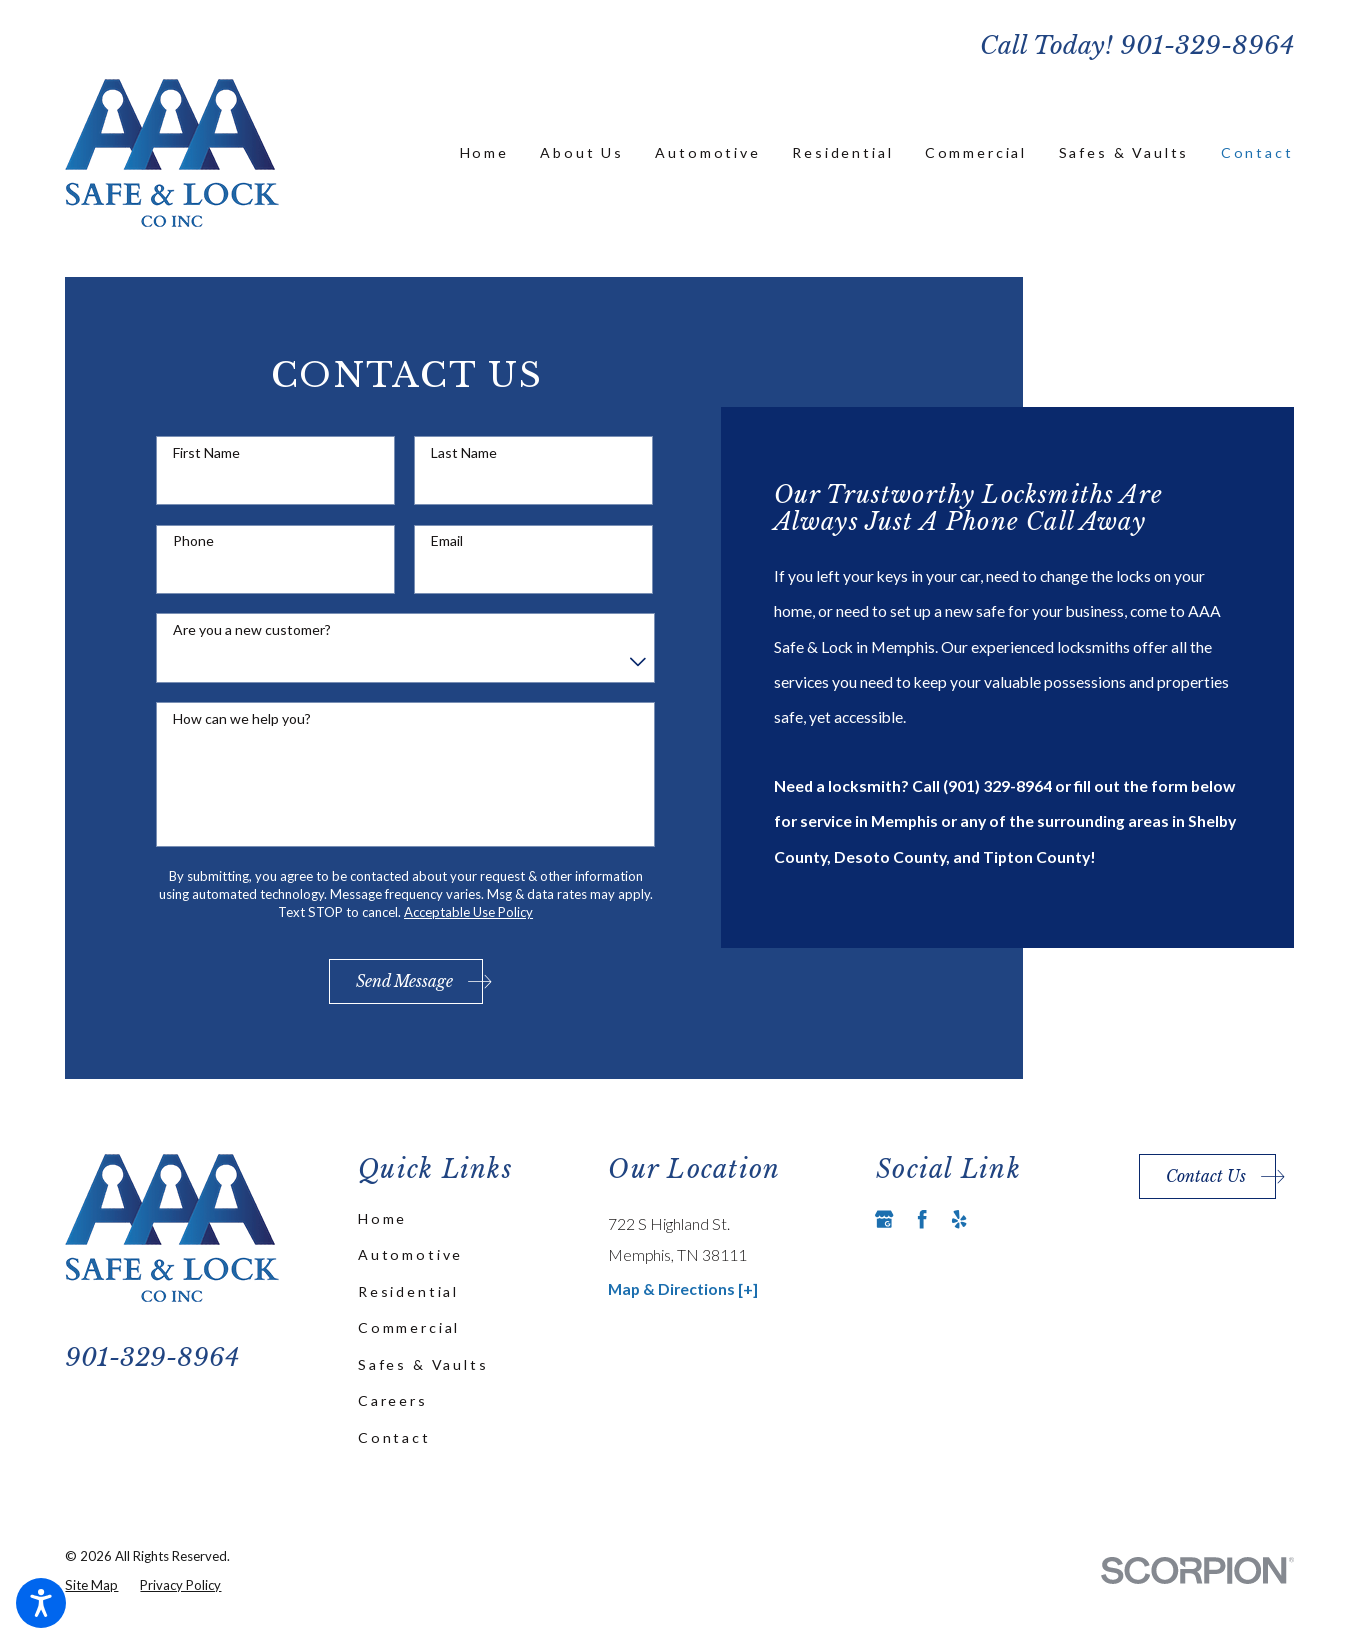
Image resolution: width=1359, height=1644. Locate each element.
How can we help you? (242, 719)
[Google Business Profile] (884, 1219)
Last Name (464, 453)
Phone (193, 541)
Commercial (409, 1327)
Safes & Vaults (423, 1364)
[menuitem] (484, 153)
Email (447, 541)
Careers (393, 1400)
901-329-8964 (1207, 45)
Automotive (410, 1254)
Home (382, 1218)
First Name (206, 453)
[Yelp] (959, 1219)
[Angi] (997, 1219)
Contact (394, 1437)
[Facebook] (922, 1219)
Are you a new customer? (252, 630)
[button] (41, 1603)
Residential (408, 1291)
